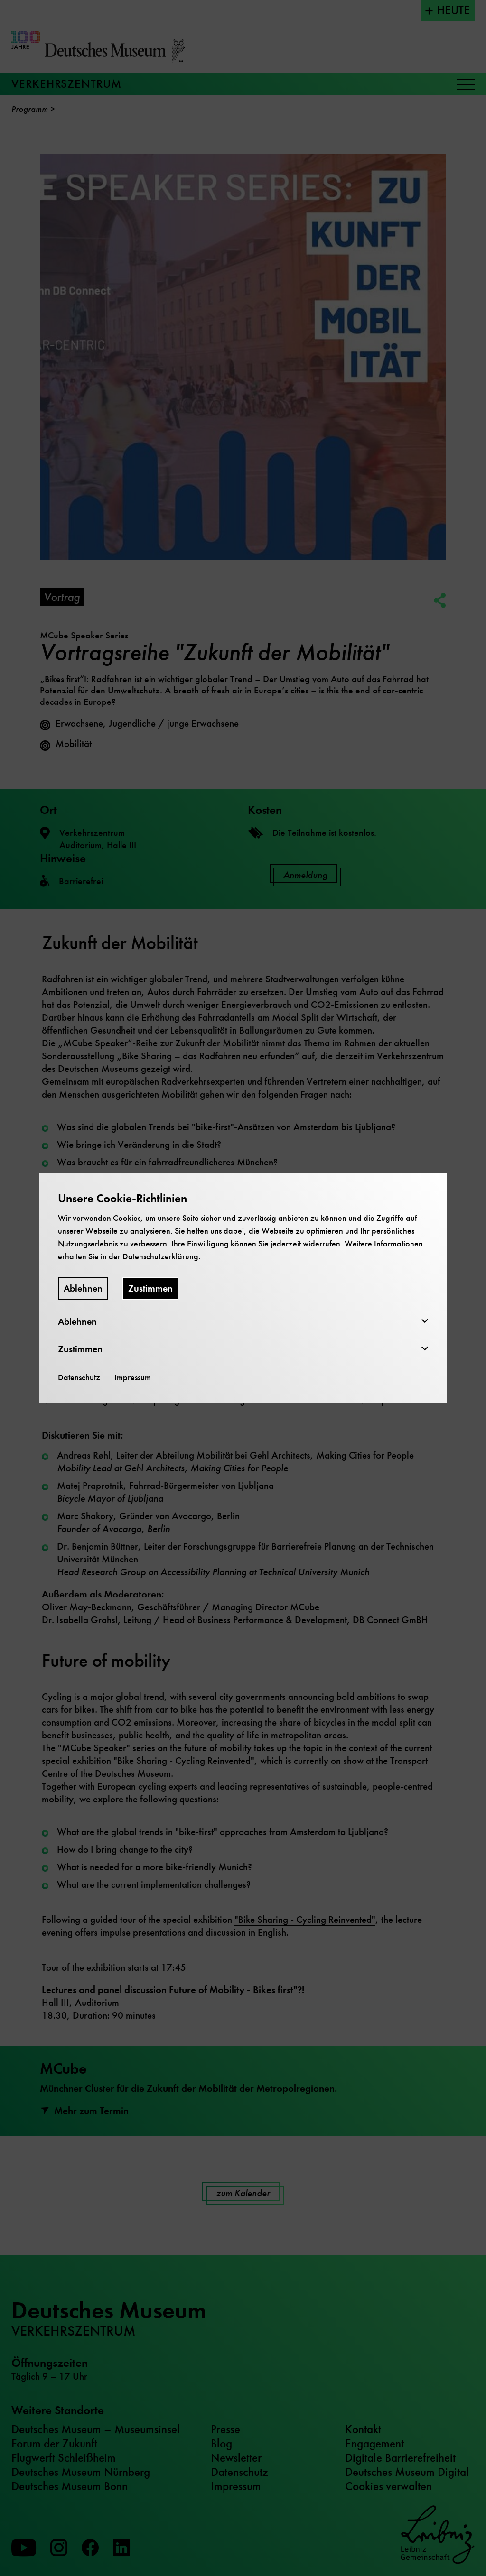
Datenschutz (79, 1377)
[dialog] (243, 1288)
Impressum (132, 1377)
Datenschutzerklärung (160, 1256)
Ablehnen (83, 1288)
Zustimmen (150, 1288)
